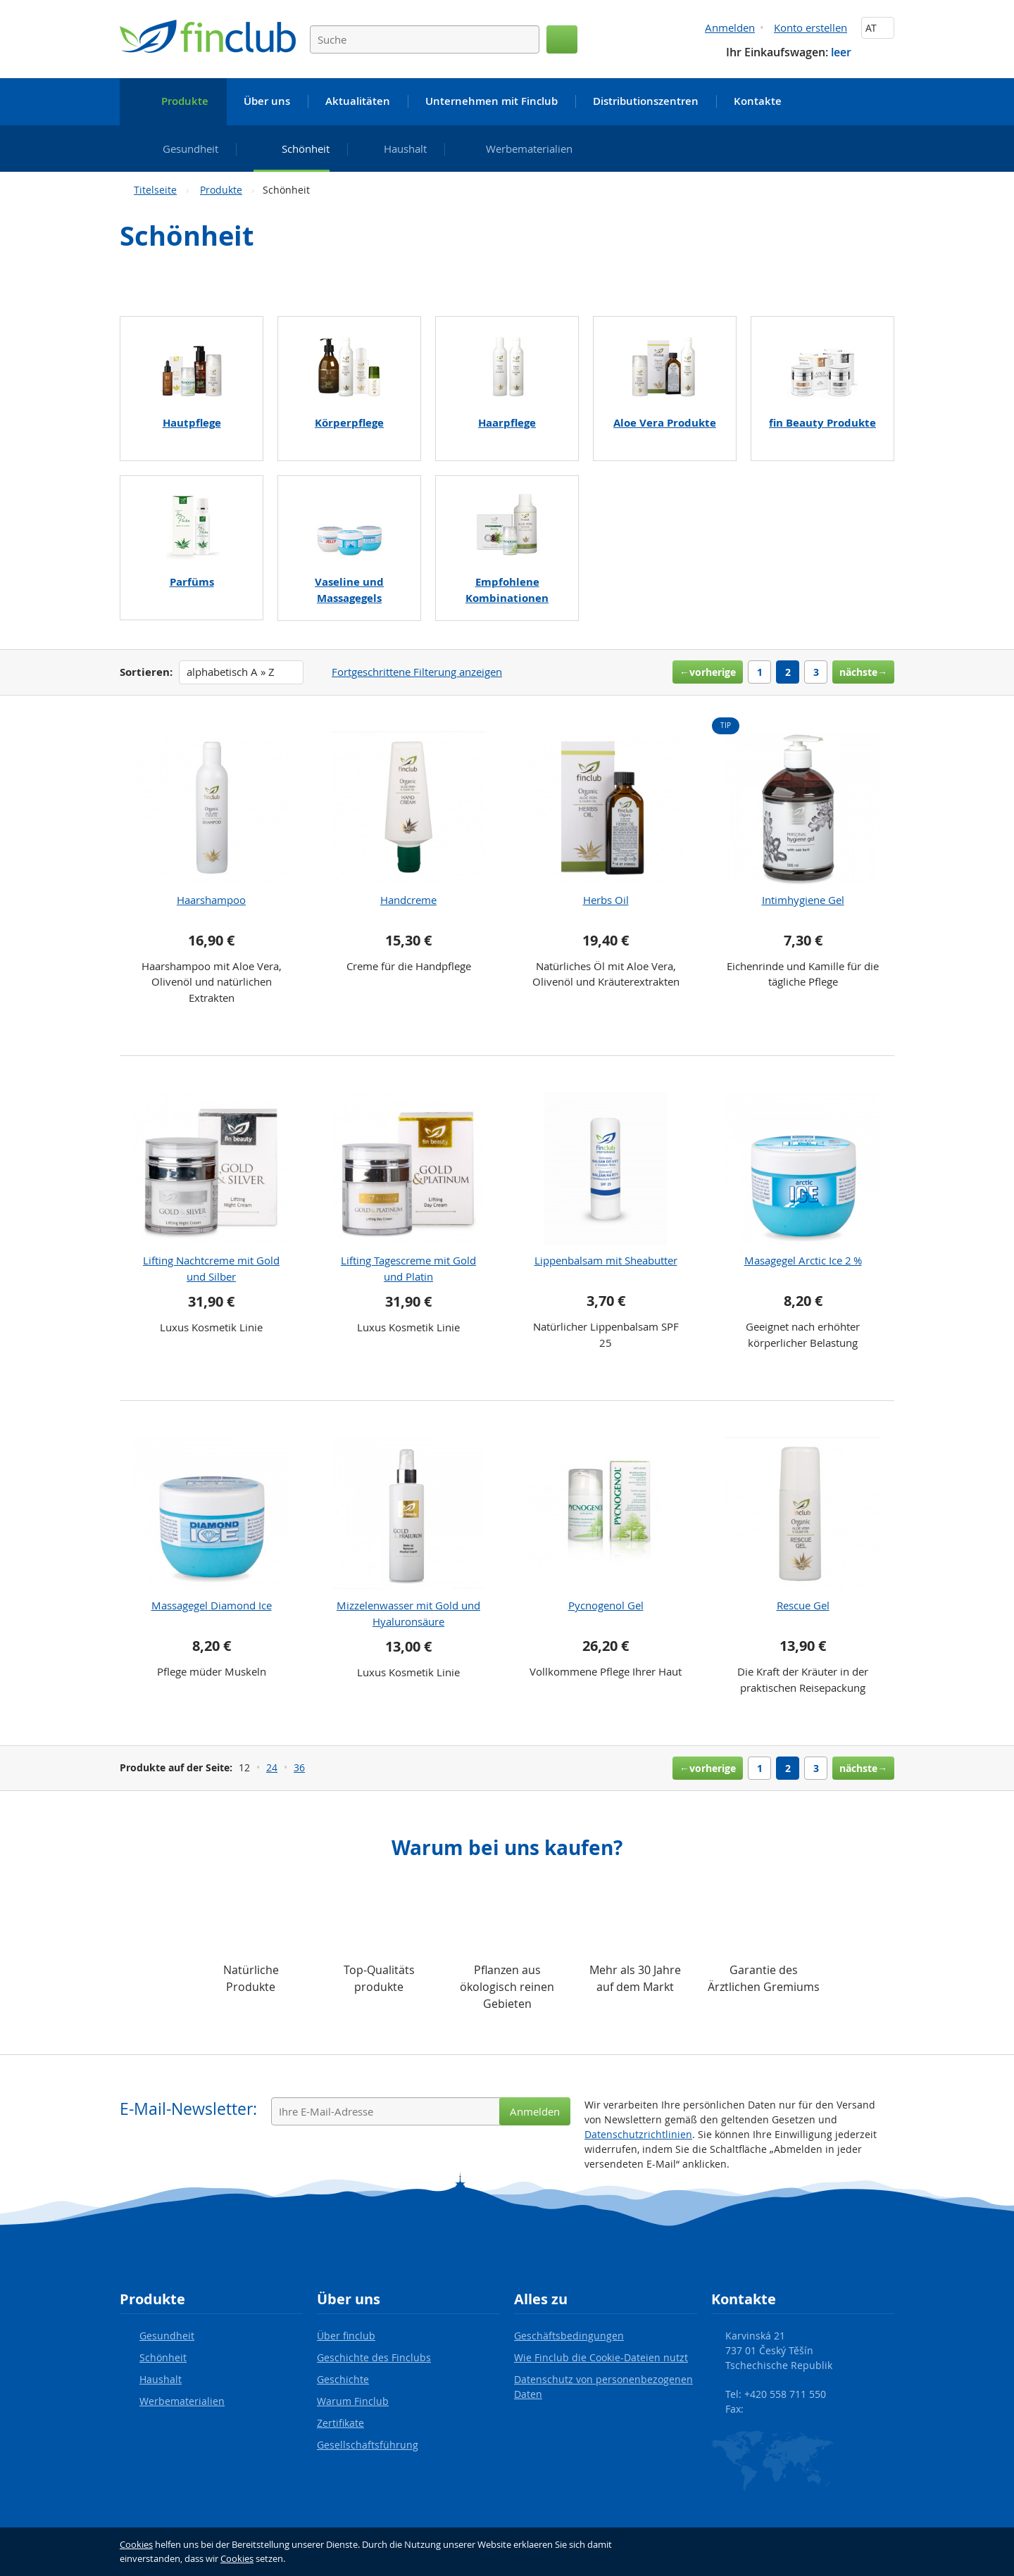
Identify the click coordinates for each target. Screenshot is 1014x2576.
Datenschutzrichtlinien (638, 2134)
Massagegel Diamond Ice (211, 1605)
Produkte (221, 189)
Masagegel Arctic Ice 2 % (803, 1260)
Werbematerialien (182, 2401)
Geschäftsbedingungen (569, 2335)
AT (877, 27)
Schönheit (163, 2357)
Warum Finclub (353, 2401)
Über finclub (346, 2335)
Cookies (136, 2544)
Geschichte (343, 2379)
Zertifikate (340, 2423)
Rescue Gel (803, 1605)
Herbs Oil (606, 900)
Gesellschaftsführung (367, 2444)
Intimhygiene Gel (803, 900)
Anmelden (730, 27)
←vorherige (708, 672)
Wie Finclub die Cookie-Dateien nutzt (601, 2357)
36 (299, 1767)
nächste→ (863, 672)
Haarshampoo (211, 900)
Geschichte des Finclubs (374, 2357)
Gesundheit (166, 2335)
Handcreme (408, 900)
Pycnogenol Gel (606, 1605)
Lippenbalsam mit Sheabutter (605, 1260)
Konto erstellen (810, 27)
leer (841, 52)
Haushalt (160, 2379)
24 (271, 1767)
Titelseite (155, 189)
